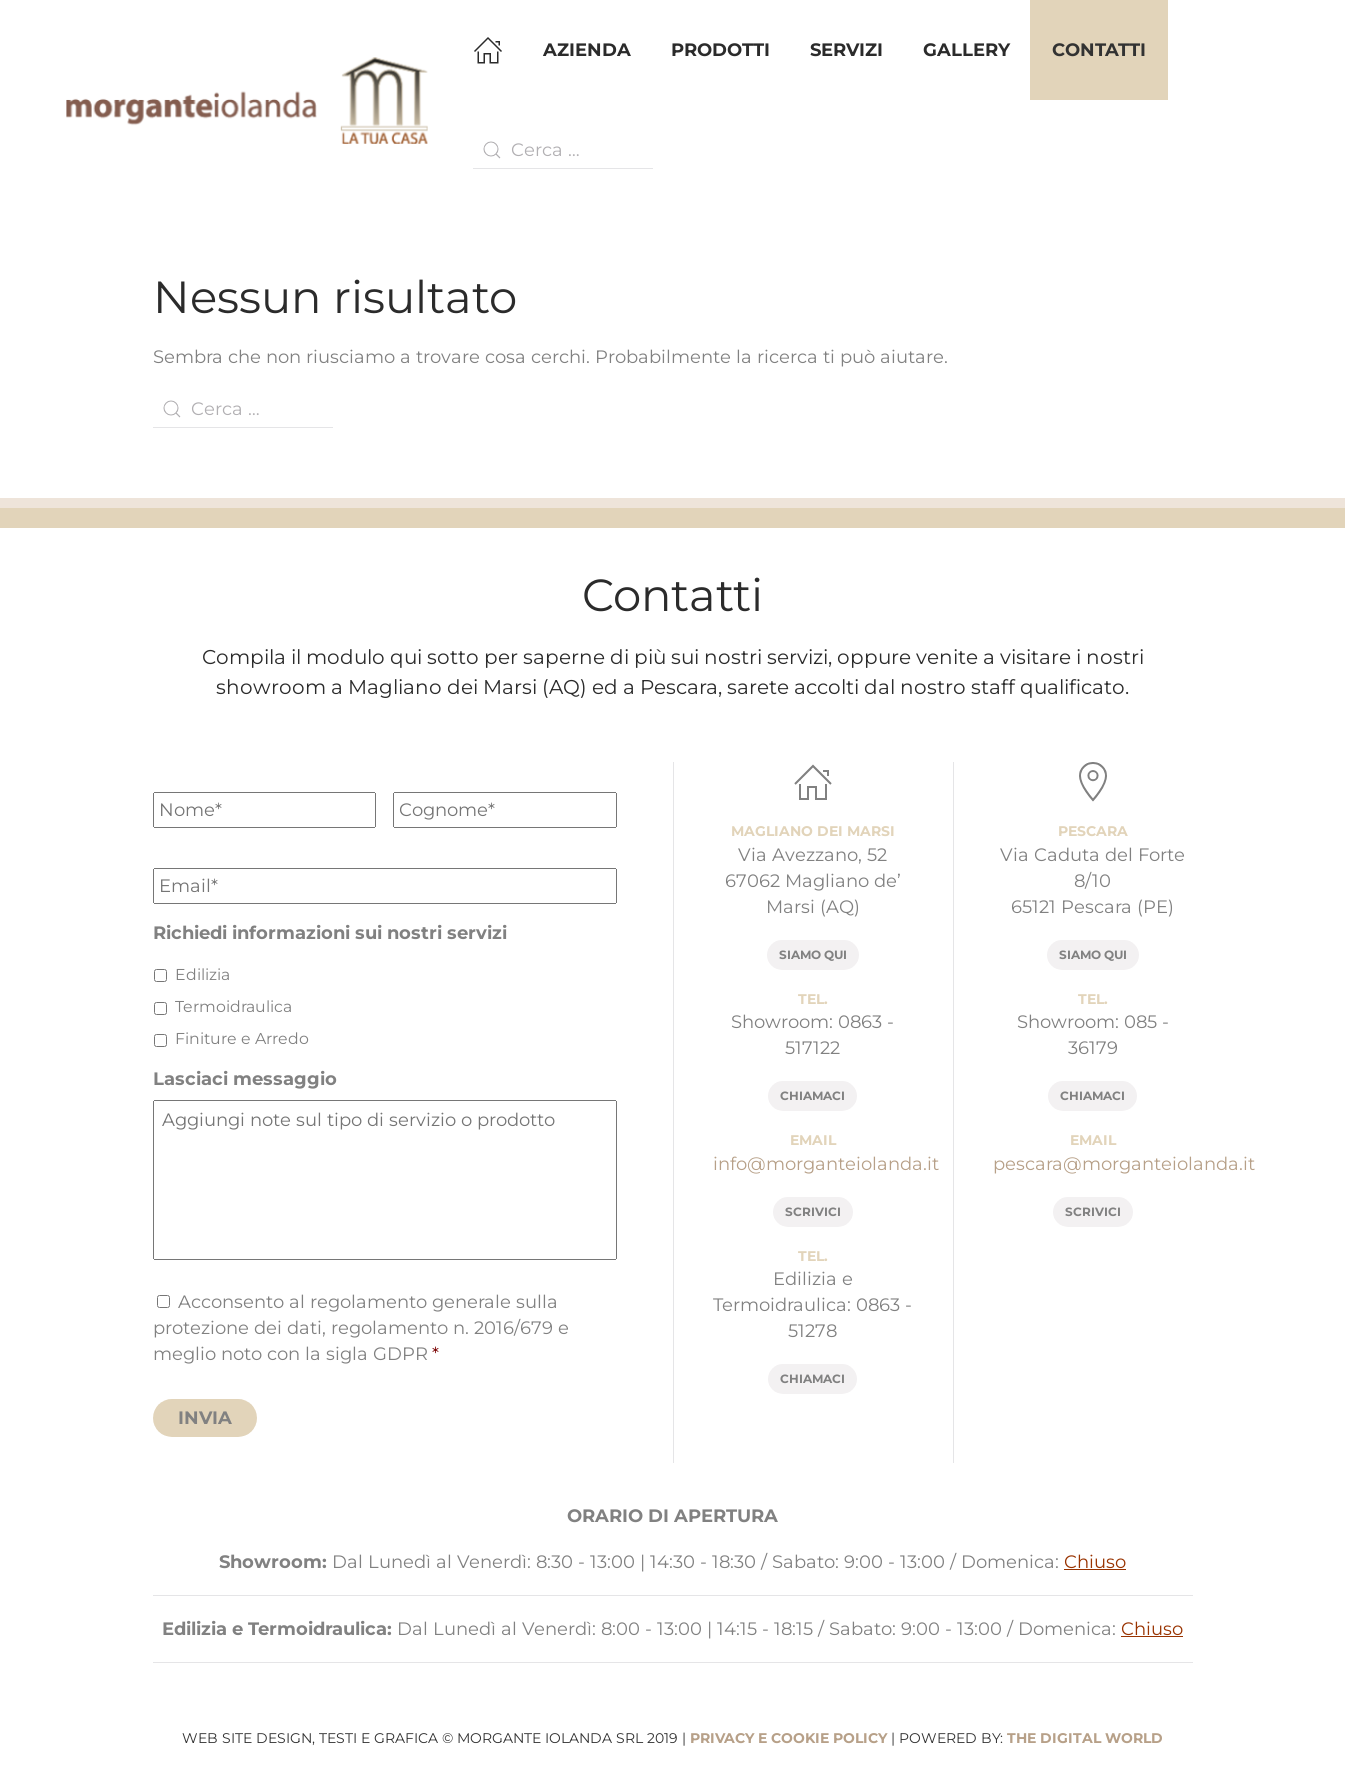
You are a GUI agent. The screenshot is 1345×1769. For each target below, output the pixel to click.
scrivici (813, 1211)
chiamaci (812, 1095)
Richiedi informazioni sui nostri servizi (330, 933)
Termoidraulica (233, 1006)
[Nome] (265, 810)
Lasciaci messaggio (245, 1079)
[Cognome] (505, 810)
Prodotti (720, 50)
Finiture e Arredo (242, 1038)
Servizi (846, 50)
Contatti (1099, 50)
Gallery (966, 50)
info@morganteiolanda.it (826, 1164)
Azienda (587, 50)
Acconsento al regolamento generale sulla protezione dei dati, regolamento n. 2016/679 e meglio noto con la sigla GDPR (361, 1328)
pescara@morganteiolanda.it (1124, 1164)
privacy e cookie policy (788, 1738)
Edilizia (202, 974)
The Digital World (1085, 1738)
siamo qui (813, 954)
